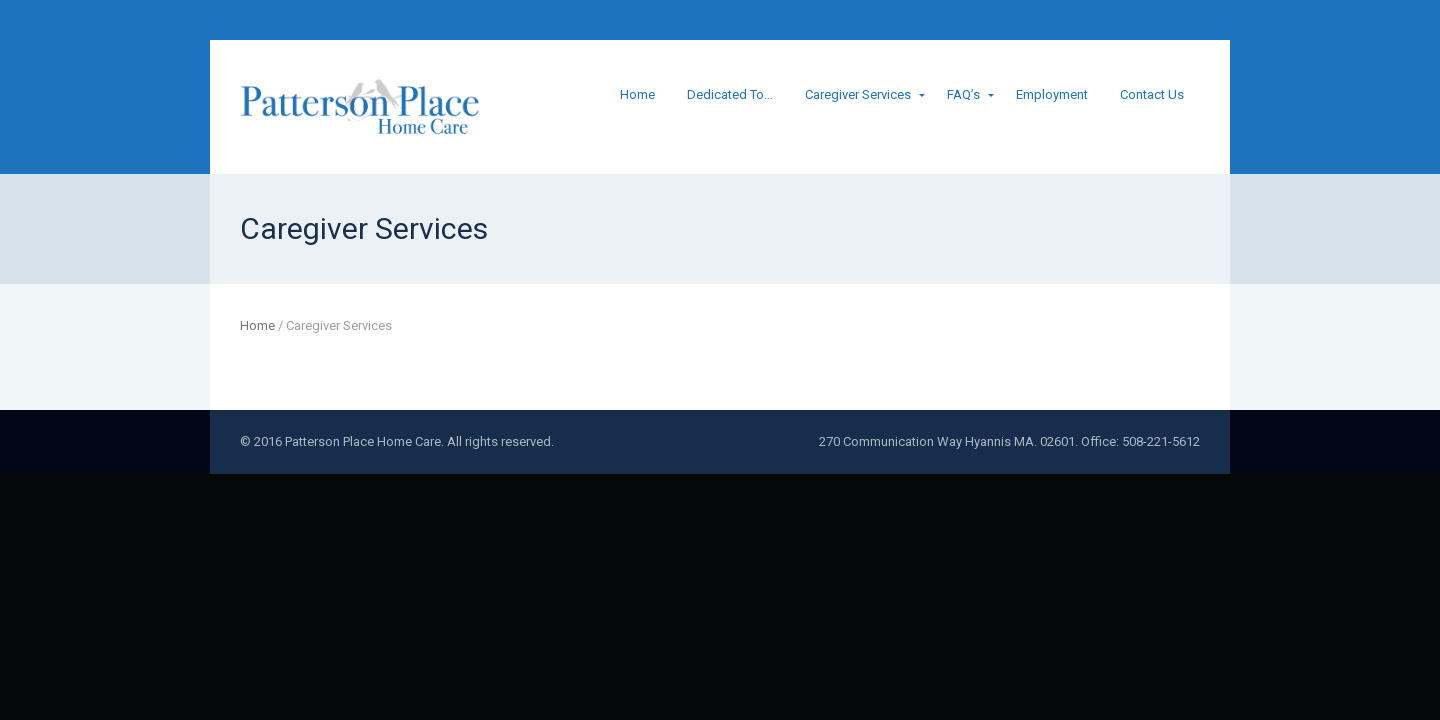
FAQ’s (963, 94)
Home (637, 94)
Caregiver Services (858, 94)
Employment (1052, 94)
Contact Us (1152, 94)
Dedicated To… (730, 94)
